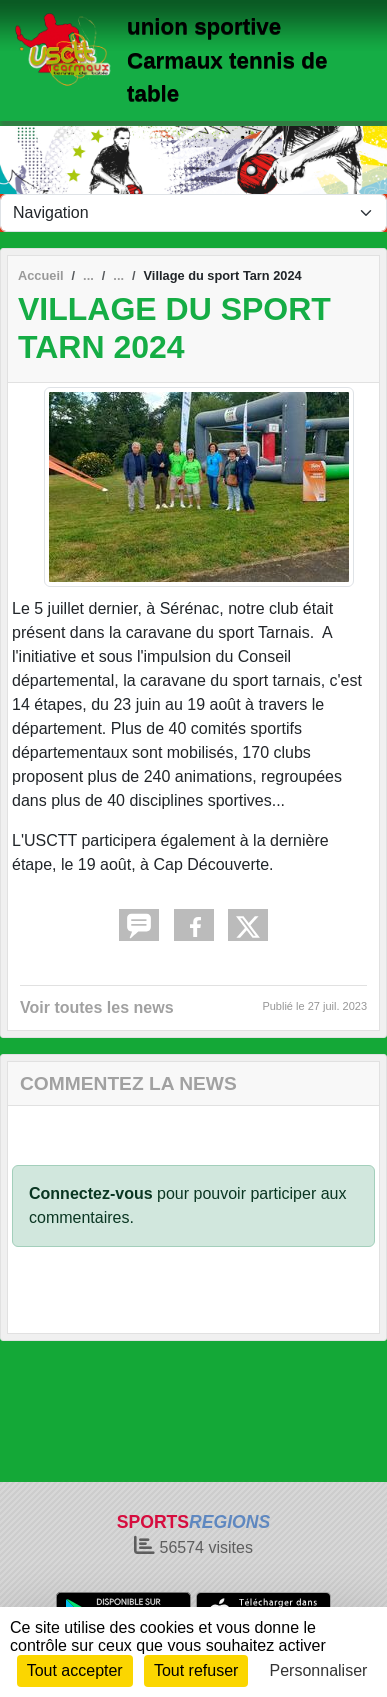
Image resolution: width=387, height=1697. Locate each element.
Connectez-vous (91, 1193)
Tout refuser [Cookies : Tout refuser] (196, 1670)
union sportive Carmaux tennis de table (227, 60)
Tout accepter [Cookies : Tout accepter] (75, 1670)
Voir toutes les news (97, 1007)
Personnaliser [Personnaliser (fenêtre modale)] (319, 1670)
